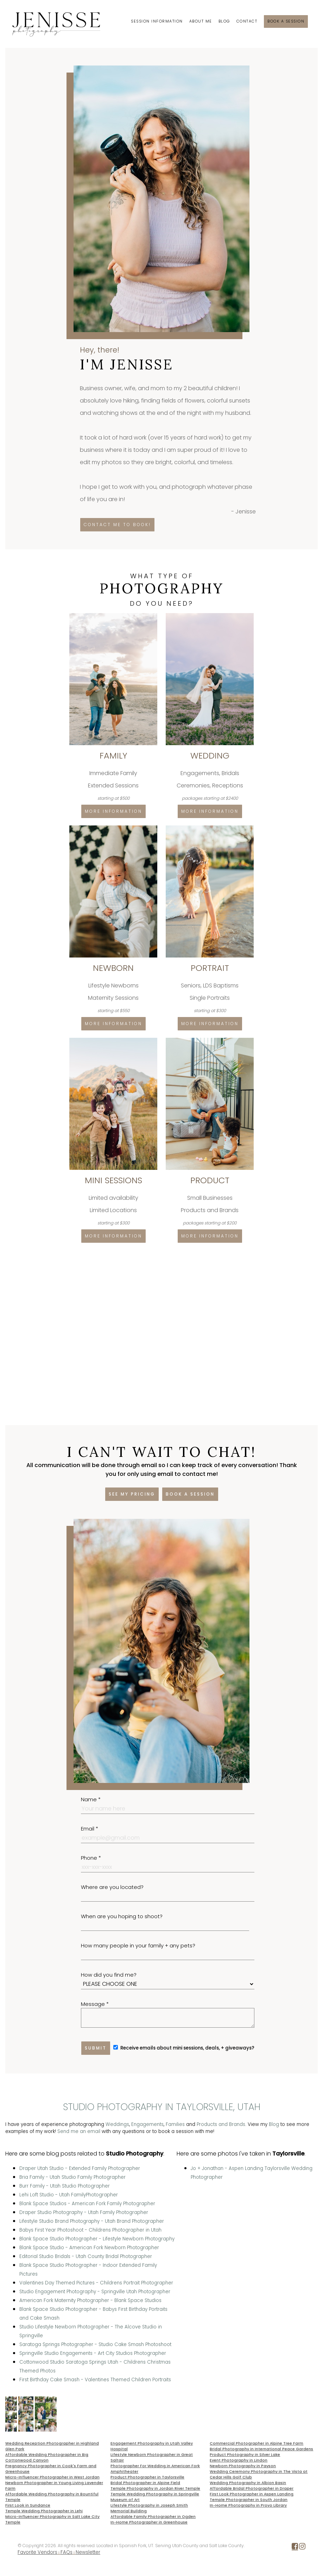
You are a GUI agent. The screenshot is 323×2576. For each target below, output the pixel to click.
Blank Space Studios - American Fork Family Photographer (87, 2203)
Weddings (117, 2124)
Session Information (157, 21)
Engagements (147, 2124)
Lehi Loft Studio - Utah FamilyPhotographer (68, 2194)
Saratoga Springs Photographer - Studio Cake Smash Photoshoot (95, 2344)
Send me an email (78, 2131)
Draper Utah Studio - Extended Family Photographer (79, 2168)
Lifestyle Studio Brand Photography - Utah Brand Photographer (91, 2221)
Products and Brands (221, 2124)
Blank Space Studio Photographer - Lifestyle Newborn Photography (97, 2238)
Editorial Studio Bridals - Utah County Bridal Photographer (85, 2256)
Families (175, 2124)
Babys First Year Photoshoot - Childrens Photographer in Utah (90, 2230)
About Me (200, 21)
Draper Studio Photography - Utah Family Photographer (83, 2212)
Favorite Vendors (37, 2552)
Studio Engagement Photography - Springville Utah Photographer (94, 2291)
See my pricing (132, 1494)
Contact (247, 21)
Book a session (285, 21)
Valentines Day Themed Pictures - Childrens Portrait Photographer (96, 2282)
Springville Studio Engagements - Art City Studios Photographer (92, 2353)
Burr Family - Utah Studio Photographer (64, 2186)
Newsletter (88, 2552)
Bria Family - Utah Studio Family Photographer (72, 2177)
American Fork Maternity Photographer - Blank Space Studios (90, 2300)
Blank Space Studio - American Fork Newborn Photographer (89, 2247)
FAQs (66, 2552)
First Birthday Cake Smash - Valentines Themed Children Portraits (95, 2379)
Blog (224, 21)
